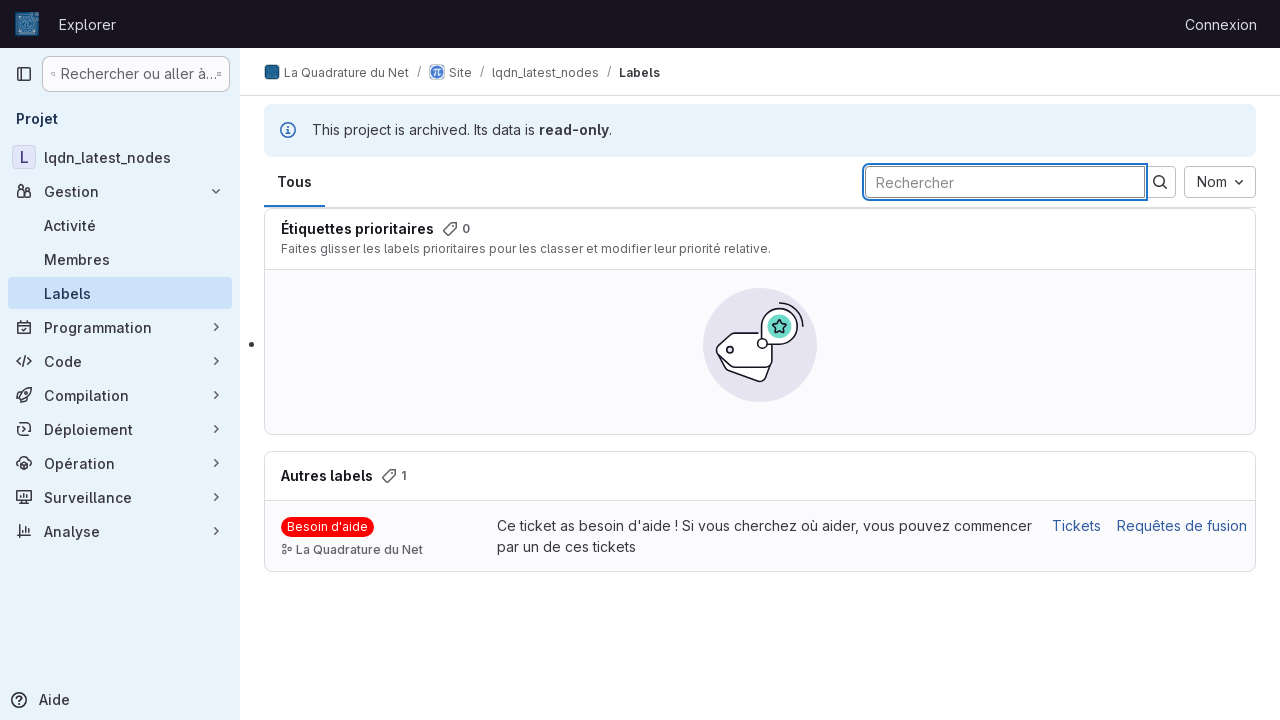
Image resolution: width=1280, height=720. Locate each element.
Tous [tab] (294, 181)
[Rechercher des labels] (1005, 182)
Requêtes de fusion (1182, 525)
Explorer (87, 24)
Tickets (1076, 525)
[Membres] (120, 259)
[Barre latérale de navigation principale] (24, 74)
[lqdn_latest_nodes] (120, 157)
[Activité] (120, 225)
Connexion (1221, 24)
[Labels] (120, 293)
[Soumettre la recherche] (1160, 182)
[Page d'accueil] (27, 24)
